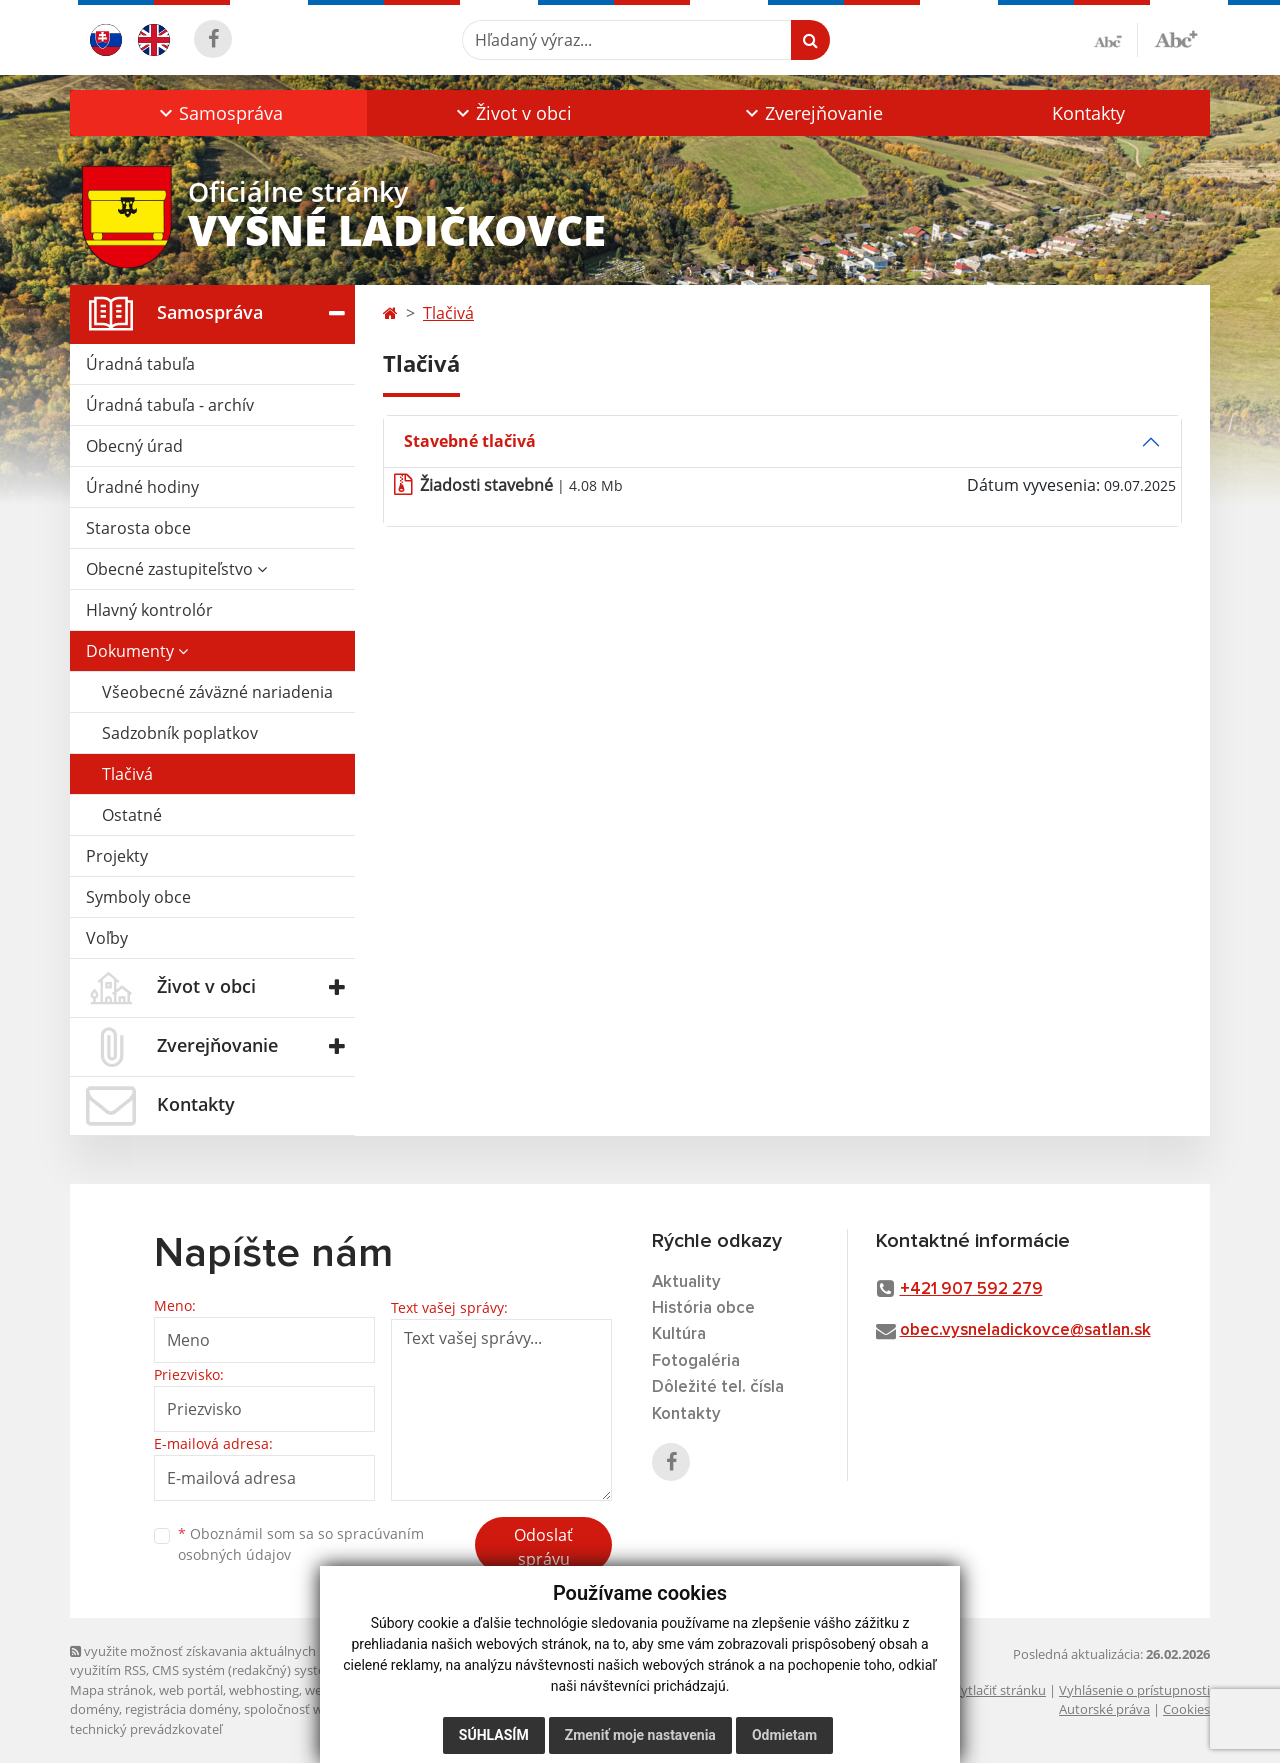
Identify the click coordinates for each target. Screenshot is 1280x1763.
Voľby (107, 938)
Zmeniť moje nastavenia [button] (640, 1735)
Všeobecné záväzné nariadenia (217, 692)
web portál (191, 1690)
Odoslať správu (543, 1547)
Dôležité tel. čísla (718, 1387)
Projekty (117, 856)
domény (94, 1709)
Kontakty (1088, 113)
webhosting (264, 1690)
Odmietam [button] (784, 1735)
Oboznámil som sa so (301, 1544)
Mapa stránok (111, 1690)
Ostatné (132, 815)
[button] (218, 113)
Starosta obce (138, 528)
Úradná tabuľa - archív (170, 405)
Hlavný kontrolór (149, 610)
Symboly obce (138, 897)
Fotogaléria (696, 1361)
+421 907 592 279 (971, 1289)
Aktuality (686, 1282)
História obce (703, 1308)
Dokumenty (137, 651)
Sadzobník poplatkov (180, 733)
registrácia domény (181, 1709)
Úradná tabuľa (140, 364)
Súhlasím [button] (494, 1735)
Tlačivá (127, 774)
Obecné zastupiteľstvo (176, 569)
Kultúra (679, 1334)
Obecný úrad (134, 446)
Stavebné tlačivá (470, 441)
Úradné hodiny (142, 487)
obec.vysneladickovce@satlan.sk (1025, 1330)
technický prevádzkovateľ (146, 1729)
